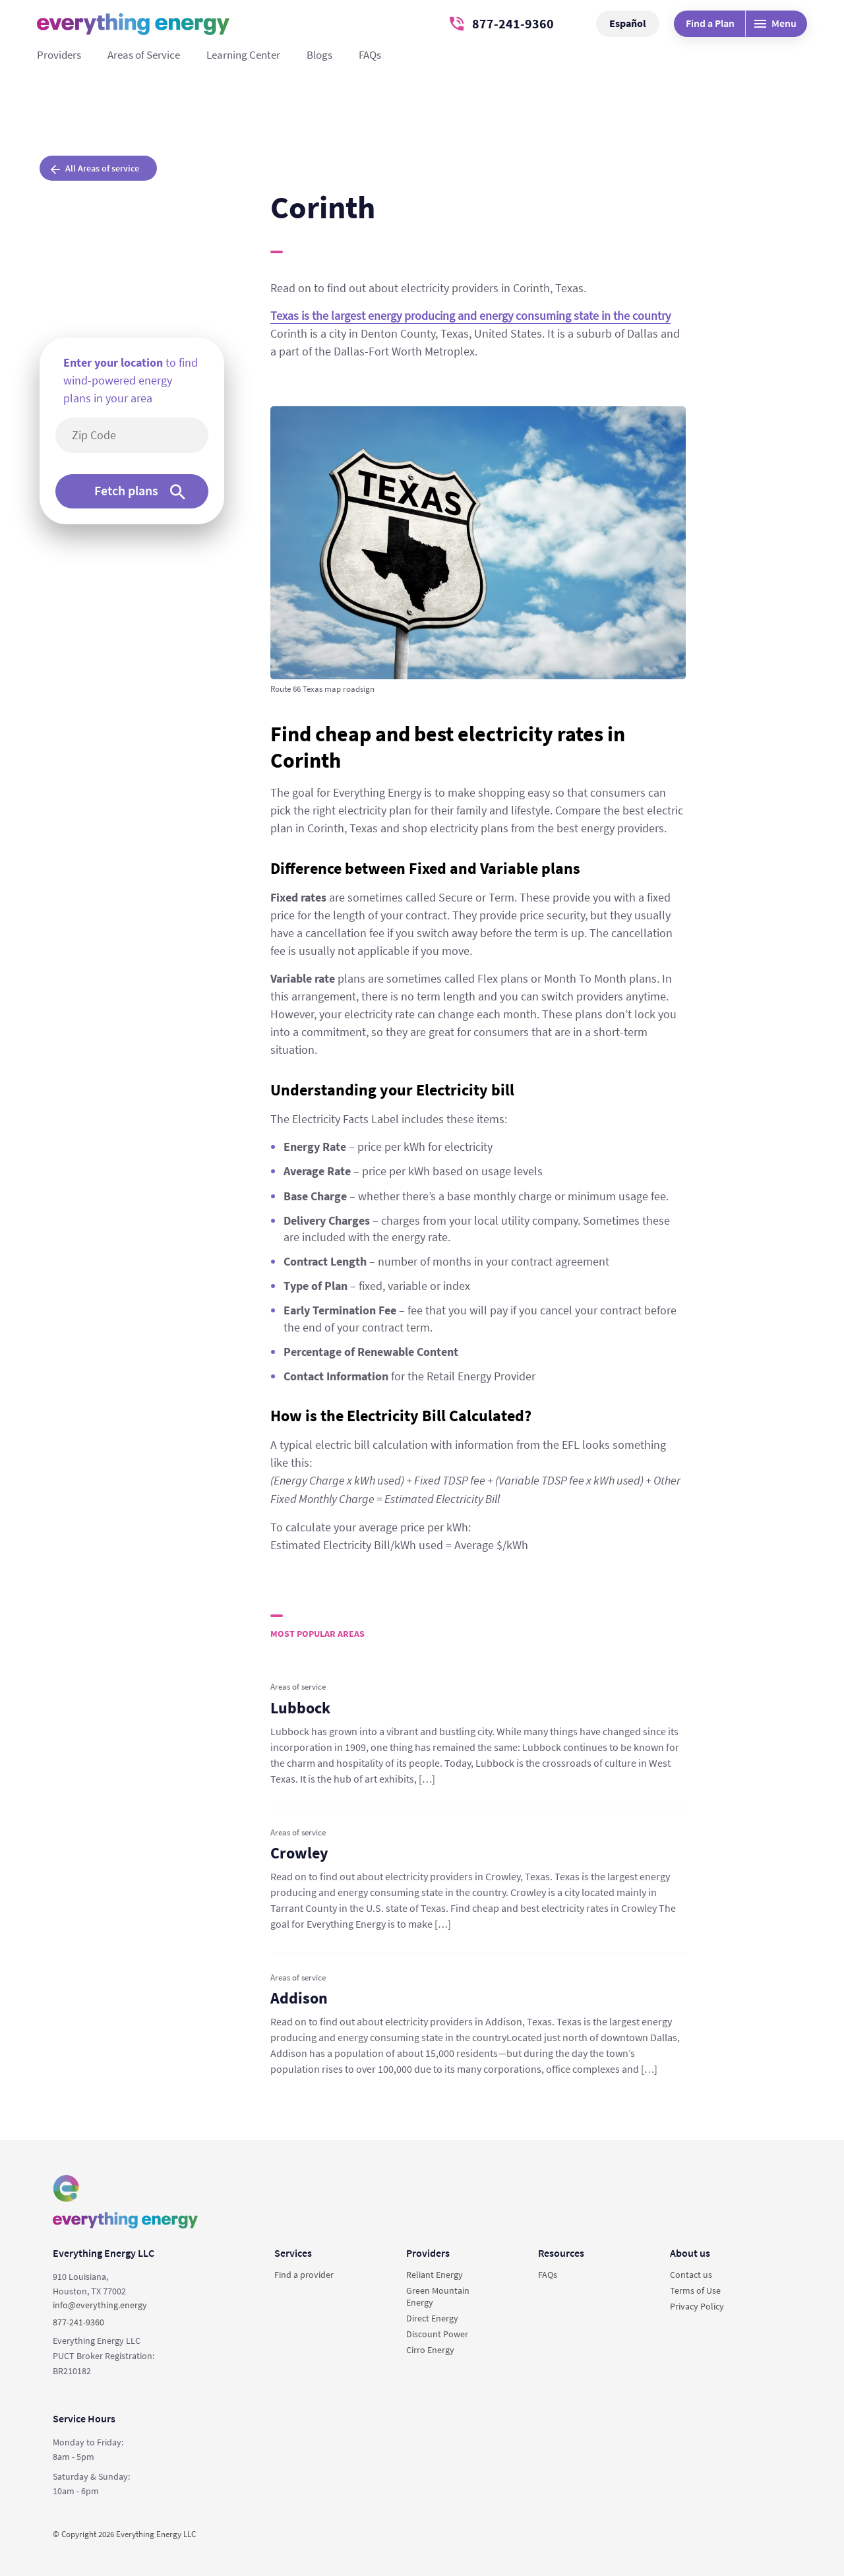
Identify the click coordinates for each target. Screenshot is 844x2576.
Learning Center (243, 54)
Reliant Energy (434, 2275)
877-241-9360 (502, 23)
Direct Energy (432, 2318)
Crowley (299, 1853)
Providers (59, 54)
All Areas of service (95, 168)
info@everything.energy (100, 2305)
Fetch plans (139, 491)
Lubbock (300, 1708)
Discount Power (437, 2334)
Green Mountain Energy (437, 2296)
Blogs (319, 54)
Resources (561, 2252)
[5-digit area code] (139, 435)
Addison (299, 1998)
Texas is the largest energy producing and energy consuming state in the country (470, 315)
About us (690, 2252)
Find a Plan (710, 23)
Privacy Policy (697, 2306)
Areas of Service (143, 54)
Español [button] (627, 23)
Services (293, 2252)
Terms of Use (695, 2290)
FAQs (370, 54)
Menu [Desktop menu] (775, 23)
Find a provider (304, 2275)
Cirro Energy (430, 2350)
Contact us (691, 2275)
